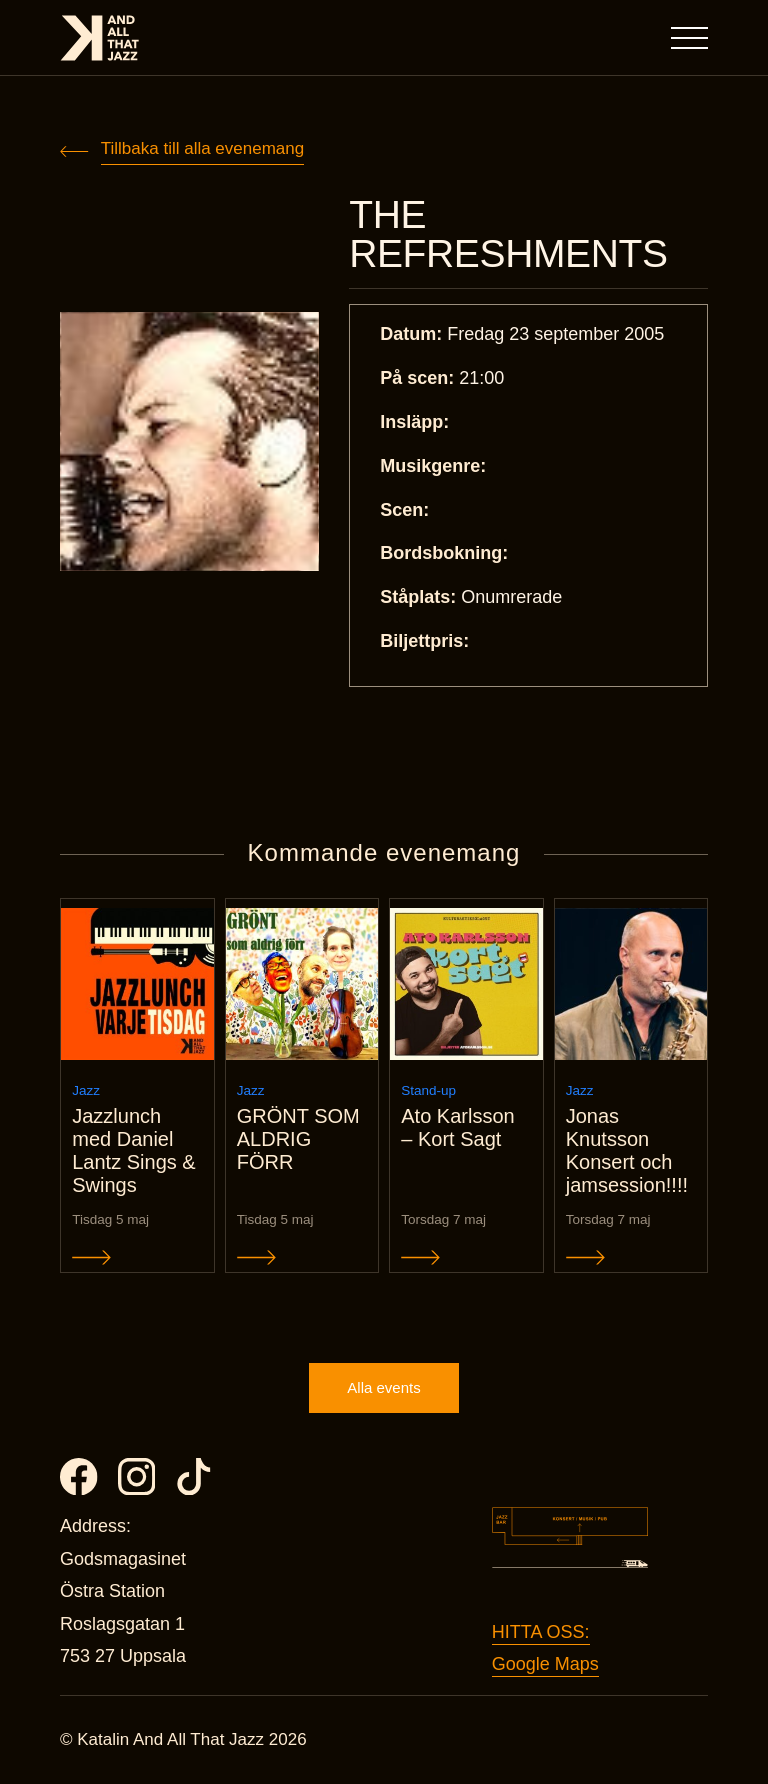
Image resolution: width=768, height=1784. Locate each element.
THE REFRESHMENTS (508, 234)
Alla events (383, 1387)
